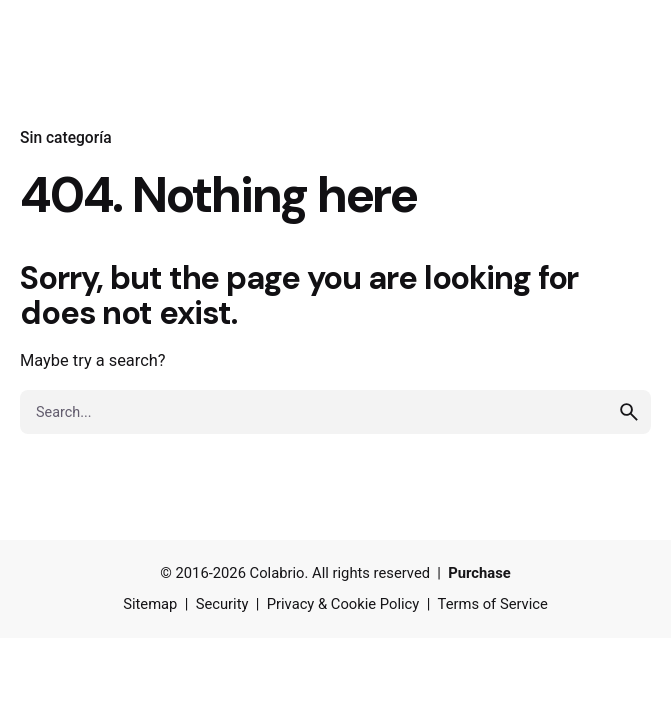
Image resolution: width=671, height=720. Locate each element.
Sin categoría (66, 138)
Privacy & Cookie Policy (343, 604)
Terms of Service (493, 604)
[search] (629, 412)
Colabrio (277, 573)
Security (222, 604)
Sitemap (150, 604)
